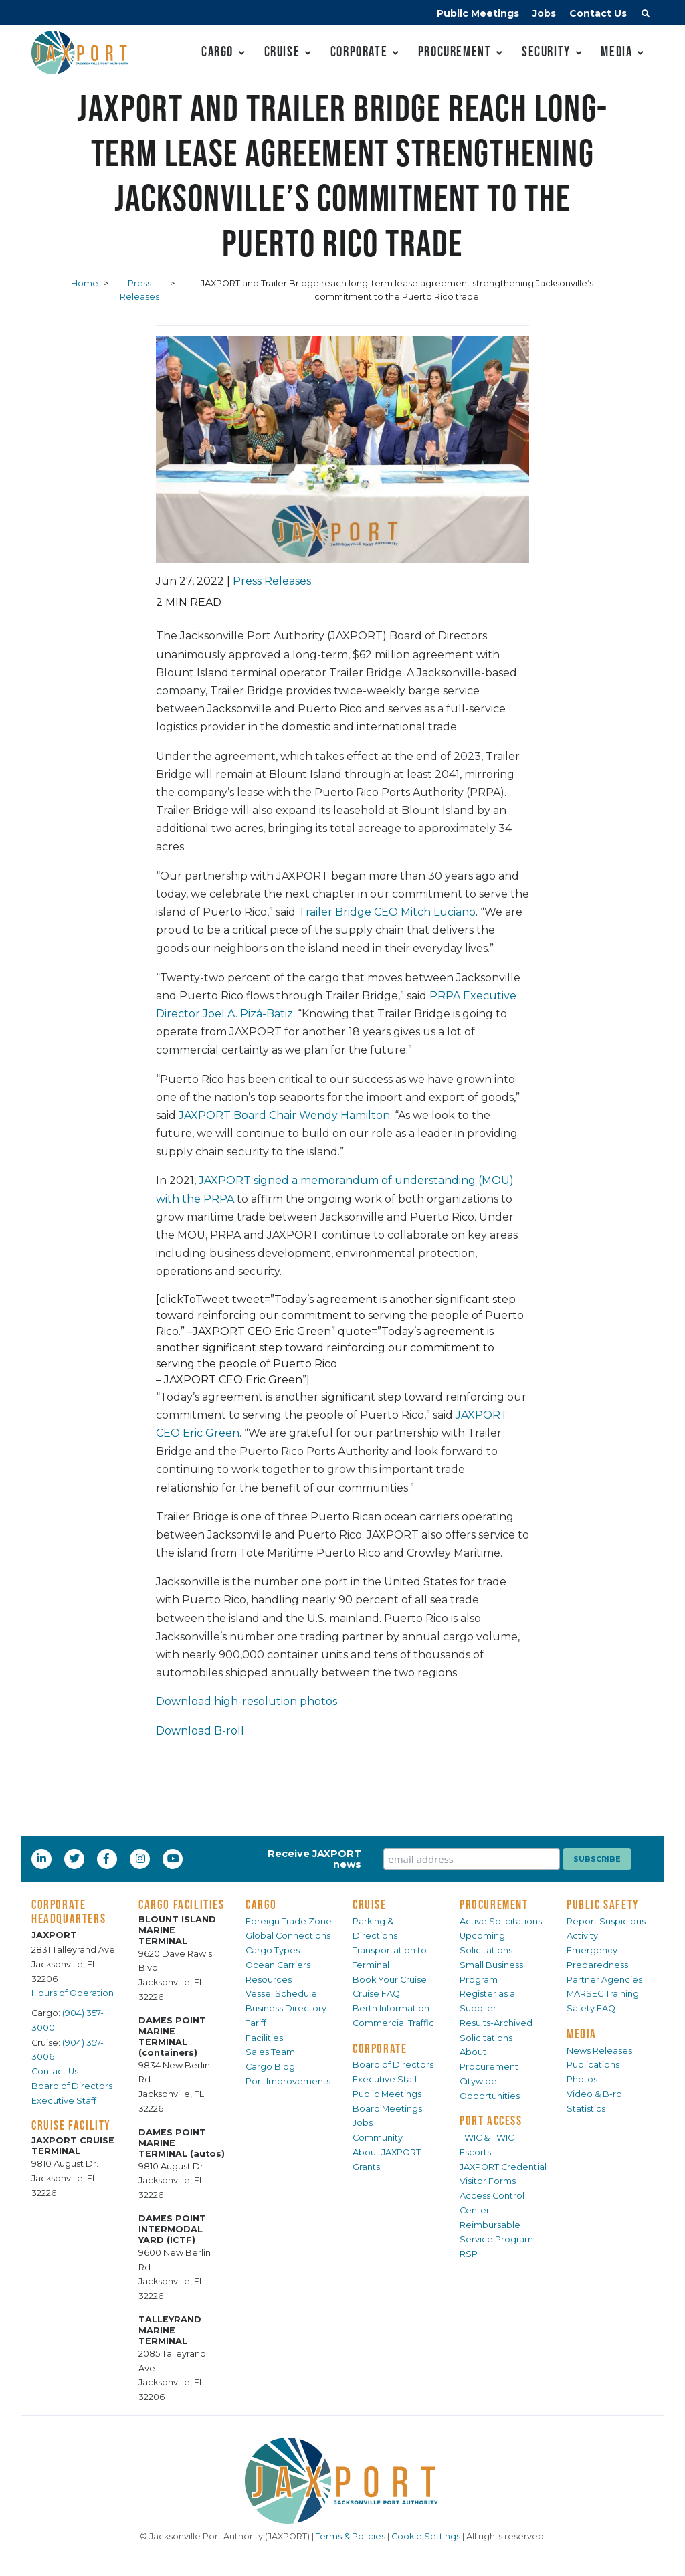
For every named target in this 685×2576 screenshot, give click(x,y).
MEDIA (582, 2033)
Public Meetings (478, 13)
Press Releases (272, 581)
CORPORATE (380, 2048)
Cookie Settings (425, 2536)
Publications (593, 2065)
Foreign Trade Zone (289, 1921)
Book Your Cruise (390, 1980)
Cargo (217, 51)
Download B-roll (200, 1730)
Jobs (544, 13)
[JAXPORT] (342, 2481)
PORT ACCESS (491, 2120)
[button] (646, 15)
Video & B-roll (596, 2094)
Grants (366, 2167)
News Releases (599, 2051)
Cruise (282, 51)
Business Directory (286, 2008)
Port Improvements (288, 2081)
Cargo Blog (270, 2067)
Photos (582, 2079)
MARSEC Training (603, 1994)
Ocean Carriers (278, 1965)
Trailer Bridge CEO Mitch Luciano (387, 912)
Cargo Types (273, 1950)
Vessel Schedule (281, 1994)
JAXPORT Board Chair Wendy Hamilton (284, 1115)
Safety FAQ (591, 2008)
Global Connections (288, 1935)
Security (546, 51)
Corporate (358, 51)
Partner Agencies (604, 1980)
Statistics (586, 2109)
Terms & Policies (350, 2536)
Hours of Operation (72, 1993)
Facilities (264, 2038)
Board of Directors (71, 2086)
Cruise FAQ (376, 1994)
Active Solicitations (501, 1921)
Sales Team (270, 2052)
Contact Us (598, 13)
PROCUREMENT (494, 1904)
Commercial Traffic (393, 2023)
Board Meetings (387, 2109)
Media (616, 51)
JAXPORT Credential (503, 2167)
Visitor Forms (488, 2181)
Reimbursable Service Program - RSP (499, 2240)
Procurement (455, 51)
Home (84, 283)
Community (378, 2138)
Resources (269, 1980)
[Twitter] (75, 1858)
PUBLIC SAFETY (603, 1904)
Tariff (256, 2023)
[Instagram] (142, 1858)
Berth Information (391, 2008)
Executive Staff (63, 2101)
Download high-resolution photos (246, 1701)
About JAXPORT (387, 2152)
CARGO (261, 1904)
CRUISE (370, 1904)
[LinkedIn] (43, 1858)
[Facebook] (106, 1858)
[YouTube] (174, 1858)
